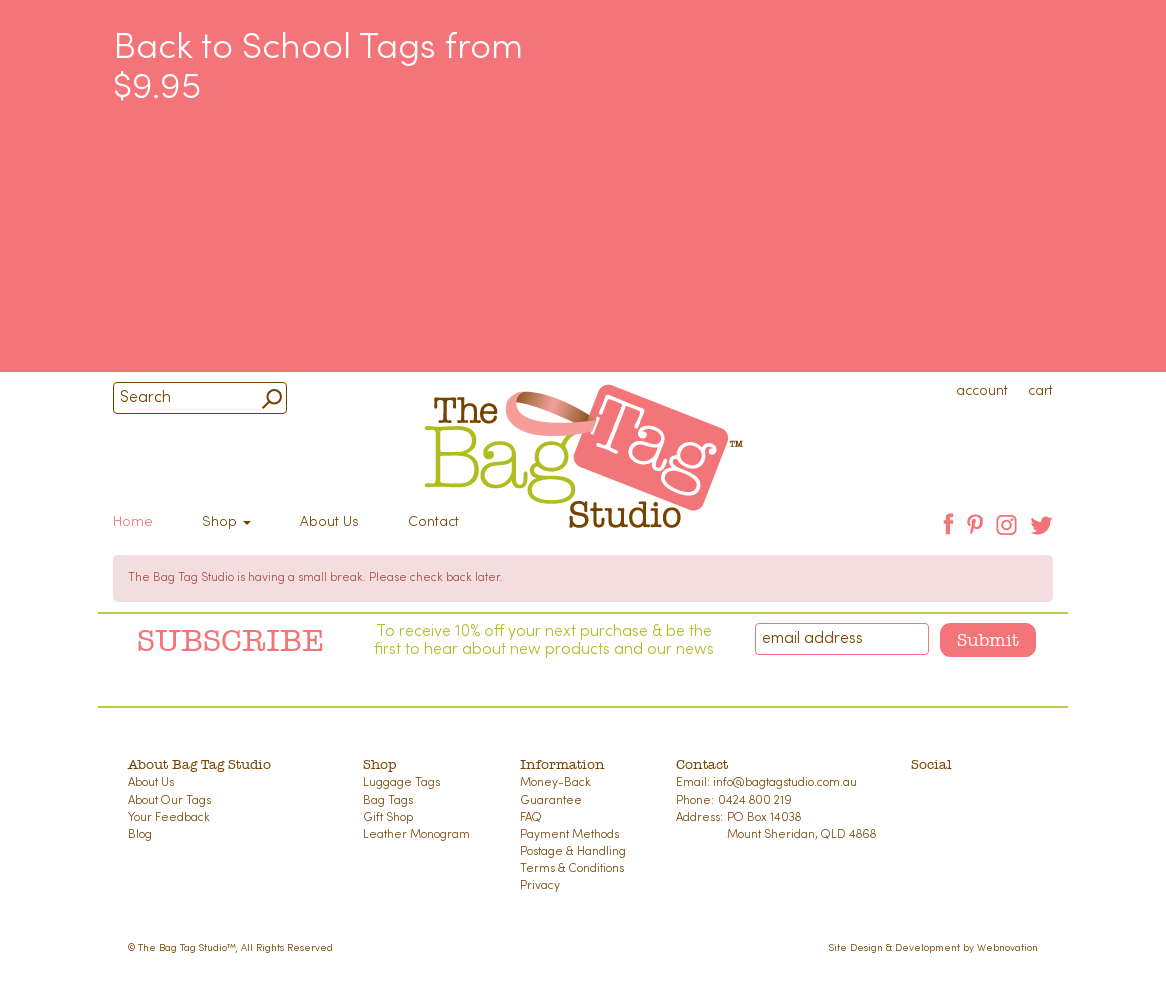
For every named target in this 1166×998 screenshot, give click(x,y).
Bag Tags (388, 801)
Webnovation (1007, 948)
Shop (226, 522)
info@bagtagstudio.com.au (785, 783)
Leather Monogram (416, 835)
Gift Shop (388, 818)
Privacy (540, 886)
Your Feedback (169, 818)
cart (1040, 391)
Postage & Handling (573, 852)
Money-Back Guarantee (555, 791)
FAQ (531, 818)
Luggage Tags (401, 783)
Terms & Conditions (572, 869)
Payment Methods (569, 835)
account (982, 391)
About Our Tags (169, 801)
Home (133, 522)
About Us (329, 522)
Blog (140, 835)
